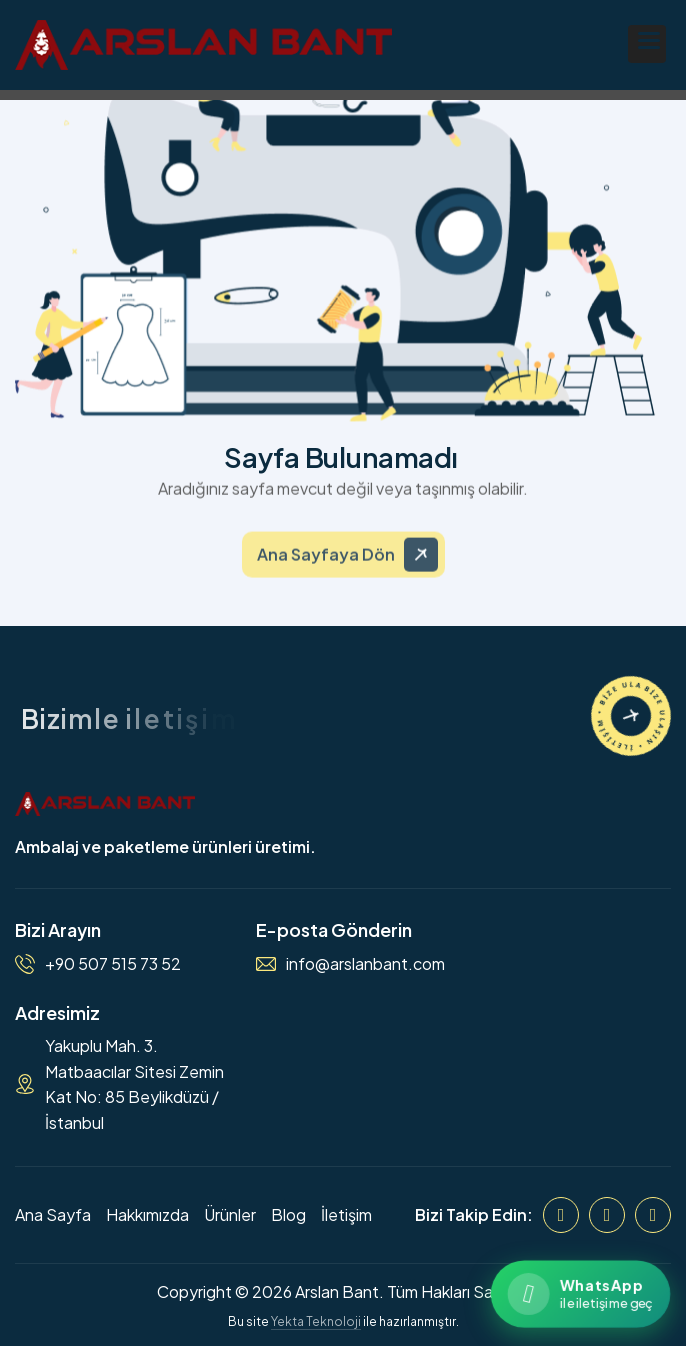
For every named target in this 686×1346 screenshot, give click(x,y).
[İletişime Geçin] (631, 716)
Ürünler (230, 1214)
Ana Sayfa (53, 1214)
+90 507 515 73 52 (113, 963)
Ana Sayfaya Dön (326, 563)
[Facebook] (561, 1215)
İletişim (346, 1214)
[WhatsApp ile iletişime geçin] (580, 1293)
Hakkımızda (147, 1214)
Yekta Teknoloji (316, 1321)
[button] (647, 44)
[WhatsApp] (653, 1215)
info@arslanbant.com (365, 963)
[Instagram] (607, 1215)
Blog (288, 1214)
